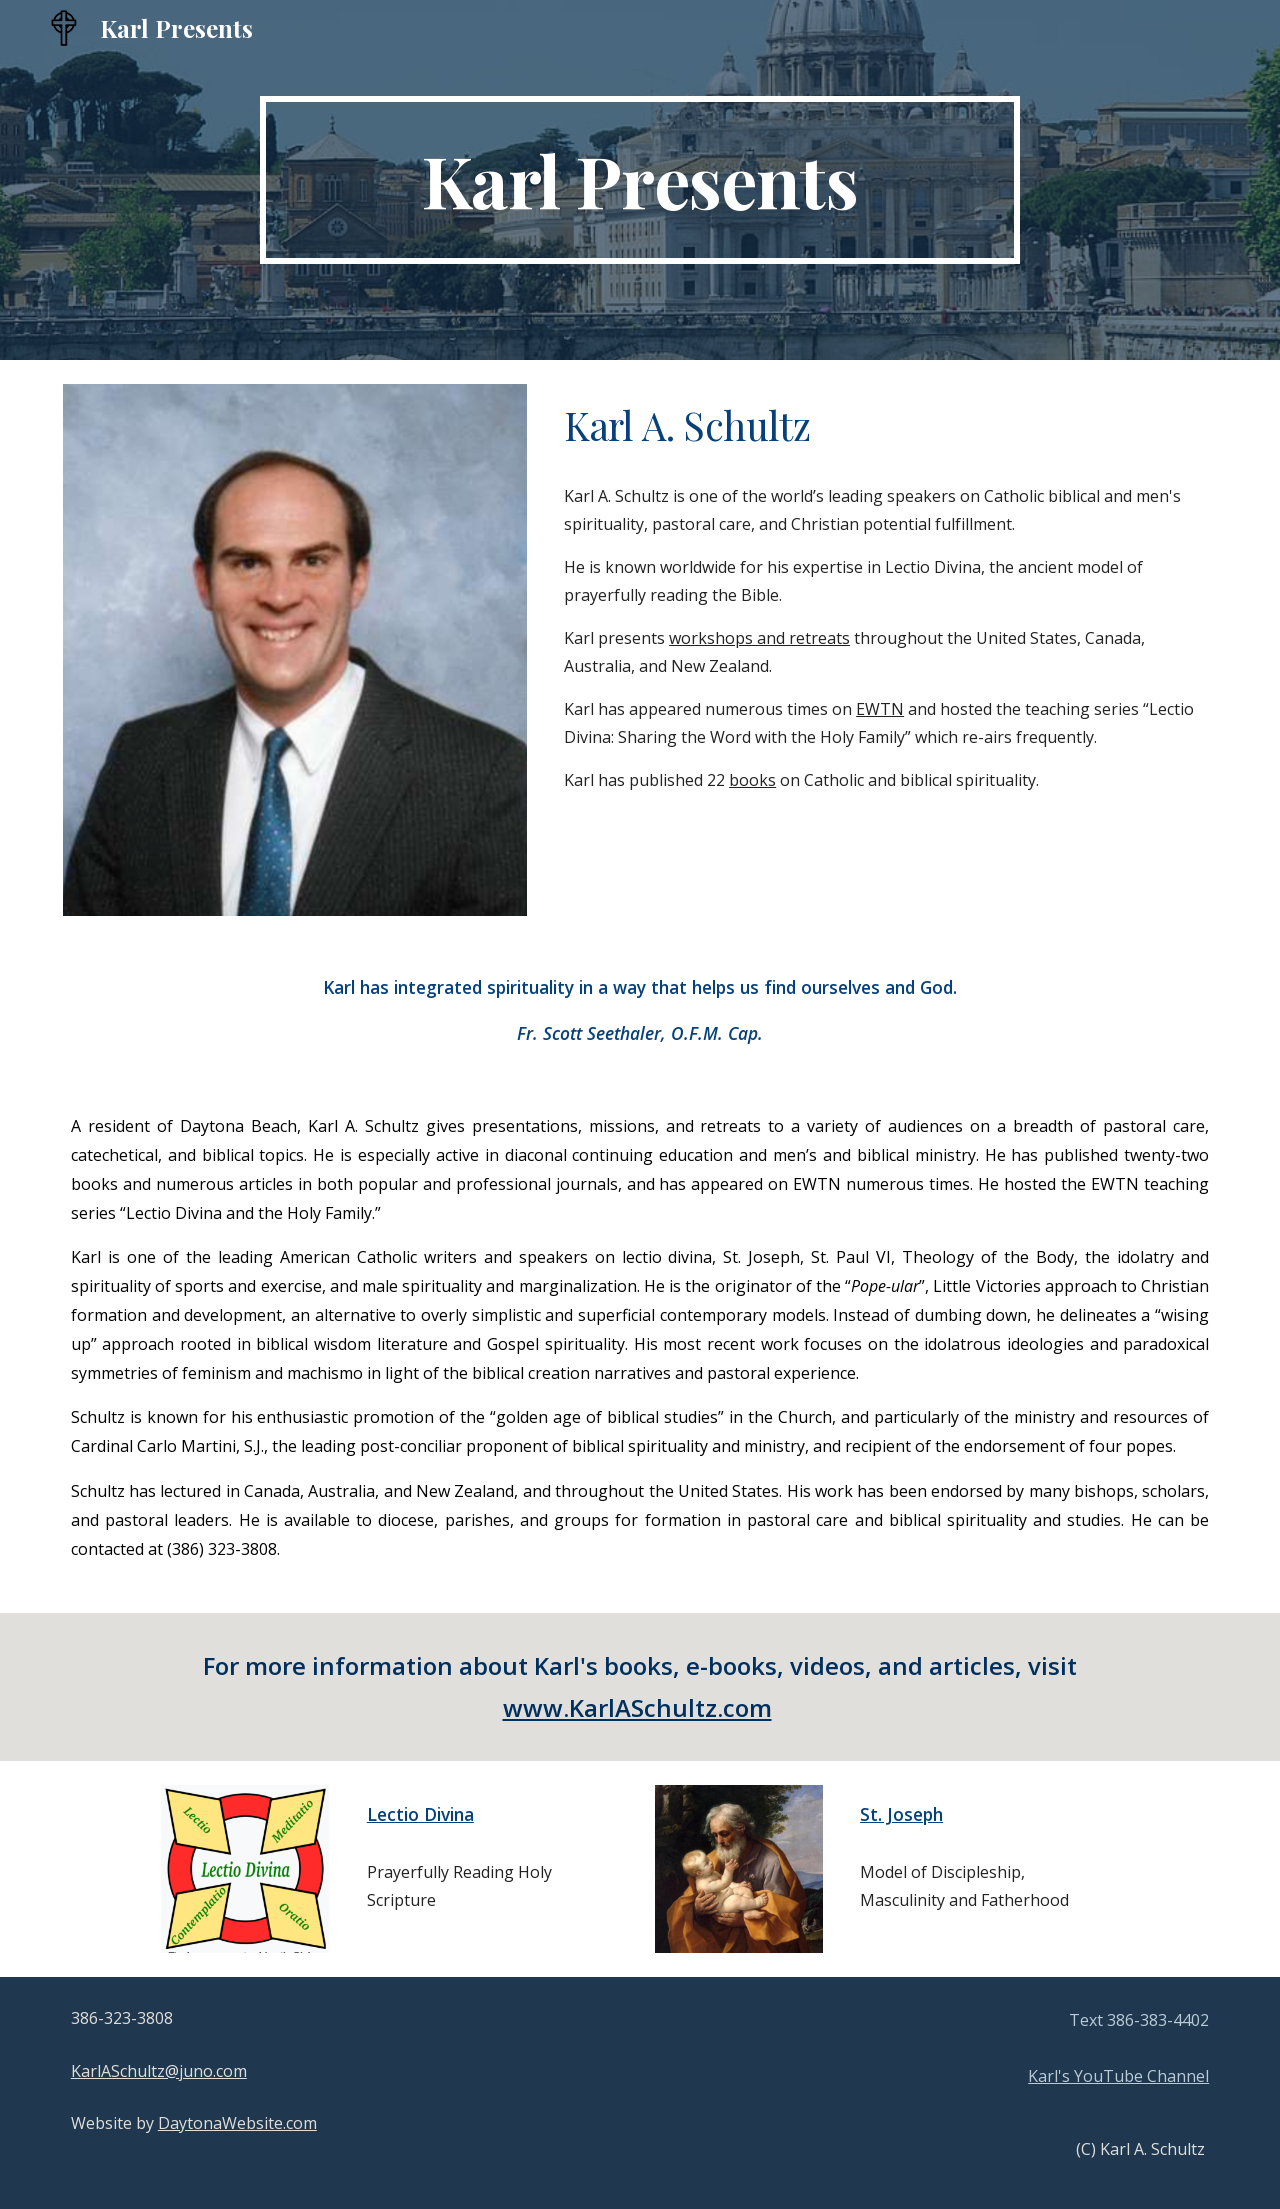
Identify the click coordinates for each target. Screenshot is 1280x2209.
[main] (640, 180)
